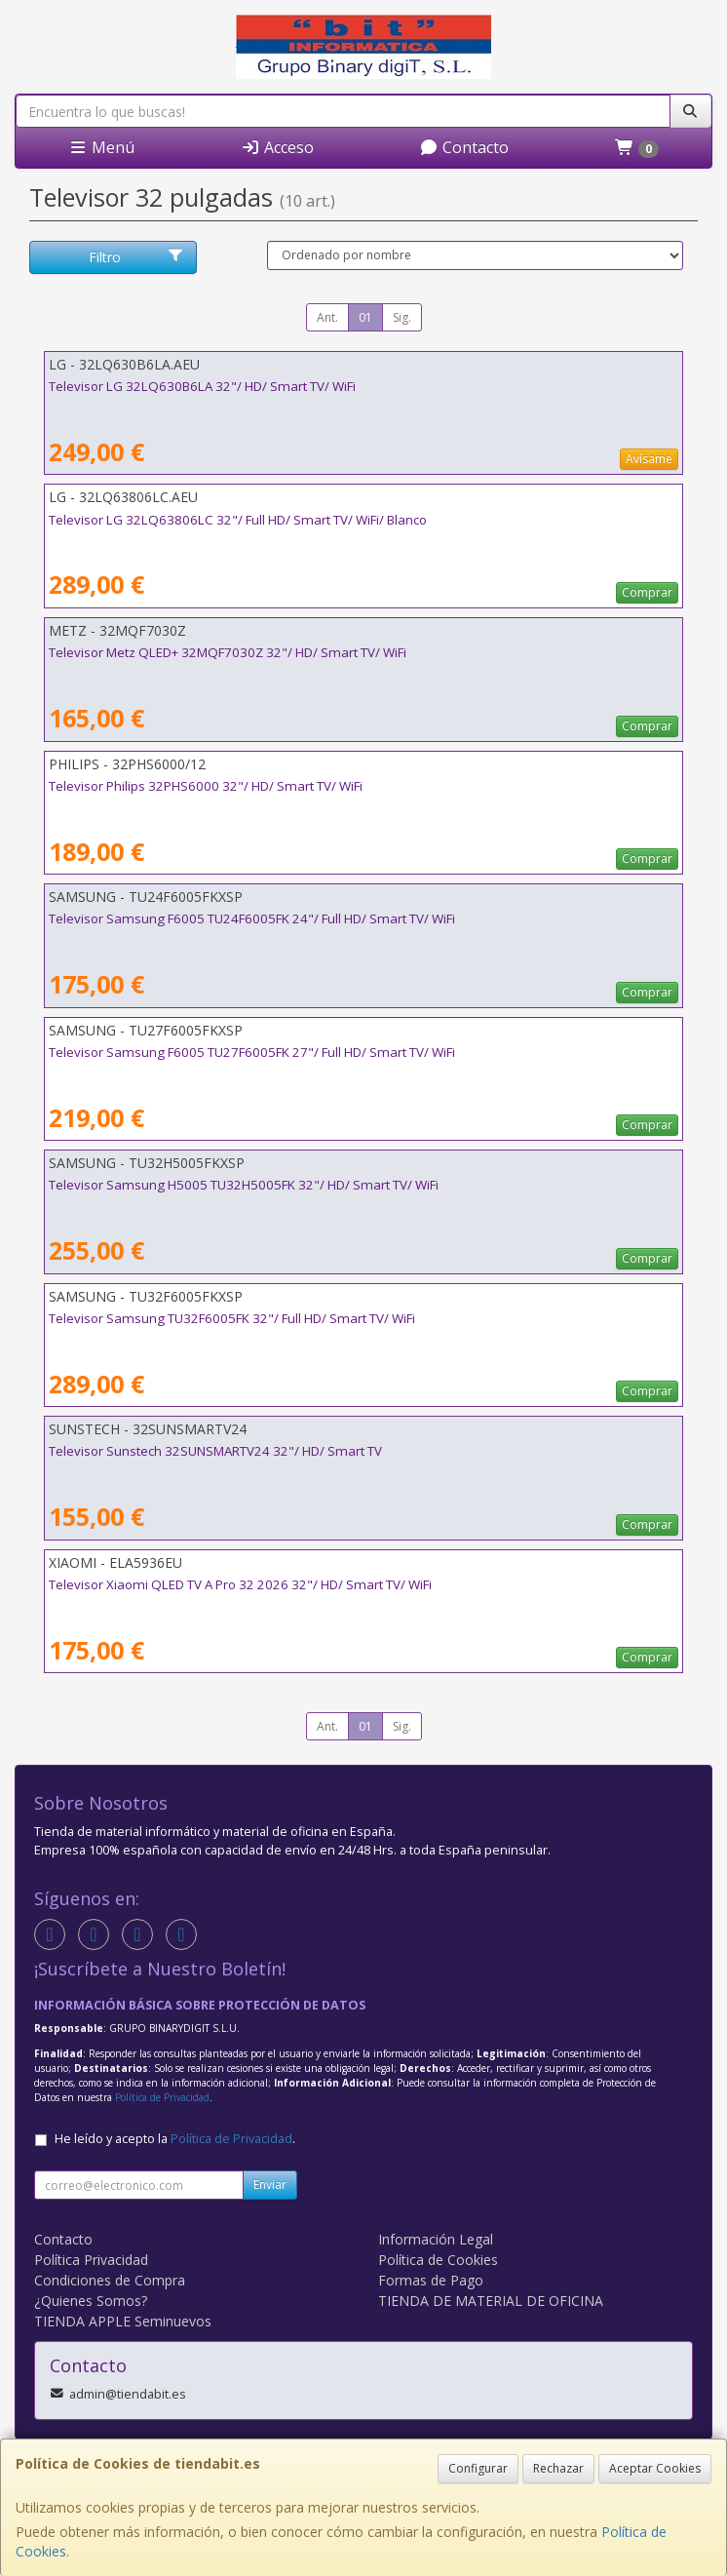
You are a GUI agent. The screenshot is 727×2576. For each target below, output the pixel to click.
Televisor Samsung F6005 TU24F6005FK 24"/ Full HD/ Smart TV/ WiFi (252, 918)
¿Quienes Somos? (90, 2300)
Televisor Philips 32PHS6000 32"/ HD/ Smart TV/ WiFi (206, 786)
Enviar (270, 2184)
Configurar (478, 2468)
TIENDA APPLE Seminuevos (122, 2321)
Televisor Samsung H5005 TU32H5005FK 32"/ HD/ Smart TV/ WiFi (244, 1184)
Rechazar (558, 2468)
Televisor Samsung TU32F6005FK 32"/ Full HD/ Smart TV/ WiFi (232, 1318)
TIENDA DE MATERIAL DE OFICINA (490, 2300)
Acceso (277, 147)
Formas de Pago (430, 2280)
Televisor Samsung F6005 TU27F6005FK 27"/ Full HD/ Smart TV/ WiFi (252, 1052)
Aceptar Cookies (655, 2468)
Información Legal (435, 2239)
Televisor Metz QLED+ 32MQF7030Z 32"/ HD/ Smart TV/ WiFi (227, 652)
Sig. (402, 317)
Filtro (136, 257)
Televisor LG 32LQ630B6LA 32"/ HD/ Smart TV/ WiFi (202, 386)
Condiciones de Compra (109, 2280)
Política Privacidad (91, 2259)
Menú (101, 147)
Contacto (464, 147)
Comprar (647, 592)
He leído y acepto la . (175, 2138)
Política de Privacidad (162, 2097)
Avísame (649, 458)
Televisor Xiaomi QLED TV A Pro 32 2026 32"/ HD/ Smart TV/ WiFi (240, 1584)
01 (365, 317)
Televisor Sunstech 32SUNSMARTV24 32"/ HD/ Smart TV (215, 1451)
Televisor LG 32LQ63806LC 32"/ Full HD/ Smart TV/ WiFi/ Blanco (238, 519)
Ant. (327, 317)
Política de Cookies (438, 2259)
